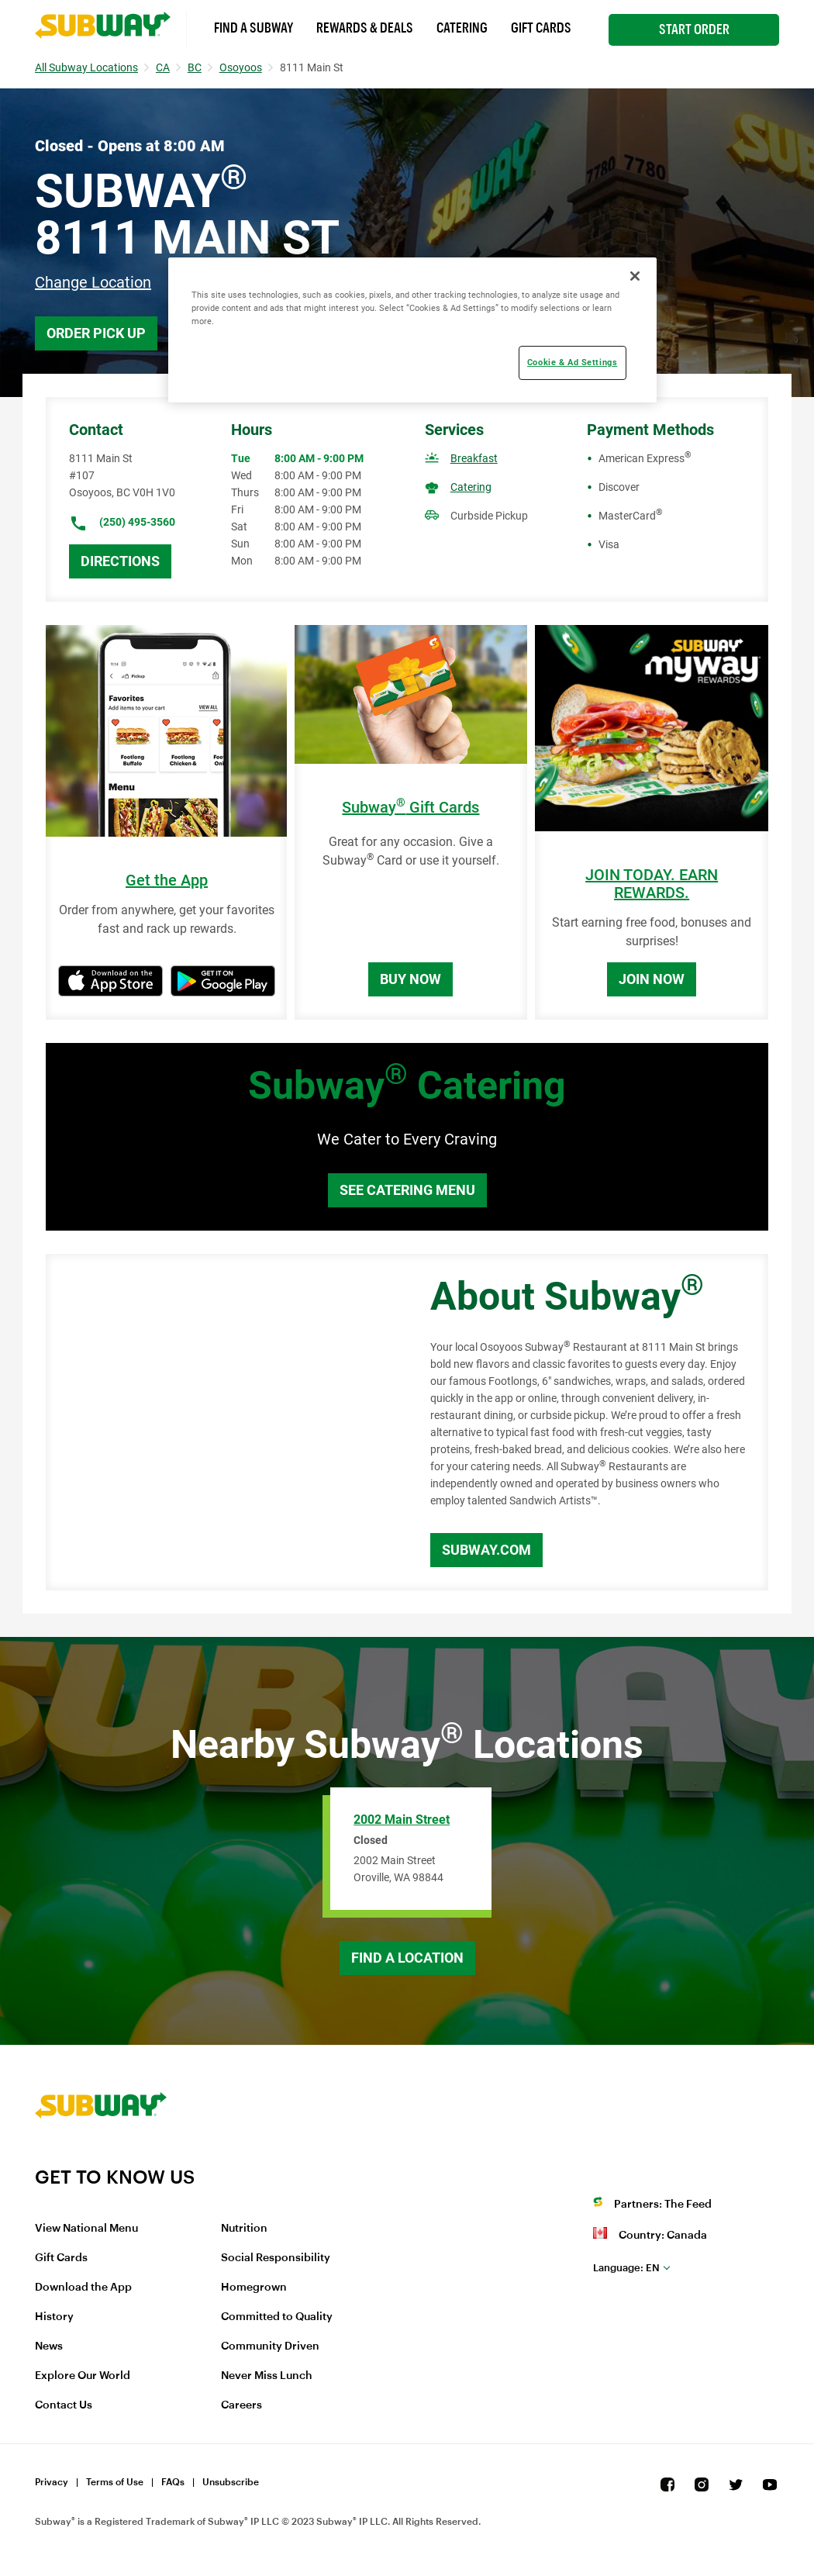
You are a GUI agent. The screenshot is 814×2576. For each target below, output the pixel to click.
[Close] (635, 276)
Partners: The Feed (663, 2204)
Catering (462, 28)
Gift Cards (541, 28)
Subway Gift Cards (410, 808)
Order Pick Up (96, 333)
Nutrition (244, 2228)
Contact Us (63, 2405)
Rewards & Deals (364, 28)
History (54, 2317)
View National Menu (86, 2228)
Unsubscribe (230, 2482)
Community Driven (270, 2346)
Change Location (93, 282)
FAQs (173, 2482)
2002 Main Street (402, 1819)
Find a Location (407, 1957)
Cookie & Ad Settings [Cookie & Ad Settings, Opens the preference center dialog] (572, 362)
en (626, 2268)
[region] (412, 329)
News (49, 2346)
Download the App (83, 2287)
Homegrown (254, 2287)
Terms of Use (114, 2482)
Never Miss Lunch (266, 2376)
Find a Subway (253, 28)
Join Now (652, 979)
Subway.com (486, 1550)
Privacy (51, 2482)
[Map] (220, 1422)
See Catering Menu (407, 1190)
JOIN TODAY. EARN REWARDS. (651, 884)
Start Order (694, 29)
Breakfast (474, 458)
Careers (241, 2405)
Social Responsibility (275, 2258)
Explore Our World (82, 2376)
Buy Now (410, 979)
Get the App (167, 880)
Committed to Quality (277, 2317)
